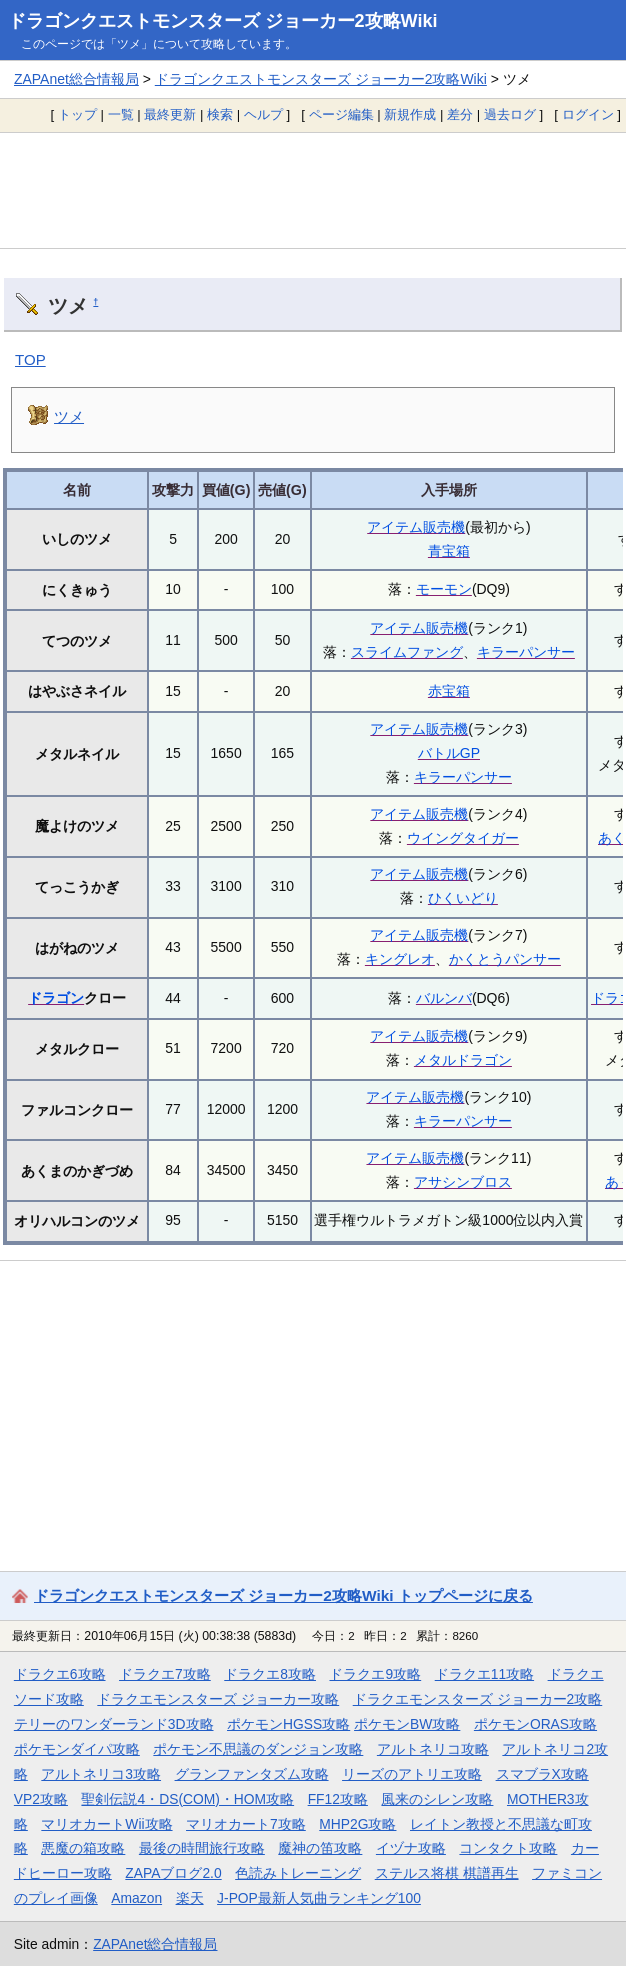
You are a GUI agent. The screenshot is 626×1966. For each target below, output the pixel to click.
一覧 (121, 114)
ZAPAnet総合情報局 (76, 79)
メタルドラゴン (463, 1060)
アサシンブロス (463, 1182)
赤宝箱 (449, 691)
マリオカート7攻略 (246, 1824)
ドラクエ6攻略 (60, 1674)
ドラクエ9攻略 (375, 1674)
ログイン (588, 114)
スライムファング (407, 652)
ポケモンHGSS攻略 (288, 1724)
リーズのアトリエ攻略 (412, 1774)
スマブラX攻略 (542, 1774)
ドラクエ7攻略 (165, 1674)
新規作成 (410, 114)
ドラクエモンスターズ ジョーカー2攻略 (478, 1699)
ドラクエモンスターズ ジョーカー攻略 (218, 1699)
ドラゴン (56, 998)
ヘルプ (263, 114)
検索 (220, 114)
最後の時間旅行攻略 (202, 1848)
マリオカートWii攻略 (106, 1824)
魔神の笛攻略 (320, 1848)
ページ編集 (341, 114)
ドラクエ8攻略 (270, 1674)
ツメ (69, 416)
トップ (77, 114)
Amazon (136, 1898)
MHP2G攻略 (357, 1824)
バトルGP (449, 753)
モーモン (444, 589)
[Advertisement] (313, 190)
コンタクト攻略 (508, 1848)
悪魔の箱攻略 (83, 1848)
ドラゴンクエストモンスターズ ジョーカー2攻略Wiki (223, 21)
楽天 (190, 1898)
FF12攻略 (338, 1799)
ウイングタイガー (463, 838)
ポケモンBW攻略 (407, 1724)
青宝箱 (449, 551)
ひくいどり (463, 898)
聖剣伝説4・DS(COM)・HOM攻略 (187, 1799)
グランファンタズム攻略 (252, 1774)
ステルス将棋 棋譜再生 (447, 1873)
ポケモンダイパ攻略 (77, 1749)
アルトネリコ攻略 (433, 1749)
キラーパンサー (526, 652)
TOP (30, 359)
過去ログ (510, 114)
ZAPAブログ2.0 (173, 1873)
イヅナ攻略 (411, 1848)
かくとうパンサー (505, 959)
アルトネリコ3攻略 (101, 1774)
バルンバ (444, 998)
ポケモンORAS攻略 (535, 1724)
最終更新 (170, 114)
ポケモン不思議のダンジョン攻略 (258, 1749)
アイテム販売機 (416, 527)
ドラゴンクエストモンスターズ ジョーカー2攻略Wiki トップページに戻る (283, 1595)
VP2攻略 (41, 1799)
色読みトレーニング (298, 1873)
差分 (460, 114)
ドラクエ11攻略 (484, 1674)
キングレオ (400, 959)
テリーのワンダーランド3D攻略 (114, 1724)
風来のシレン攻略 (437, 1799)
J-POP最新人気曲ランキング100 (319, 1898)
